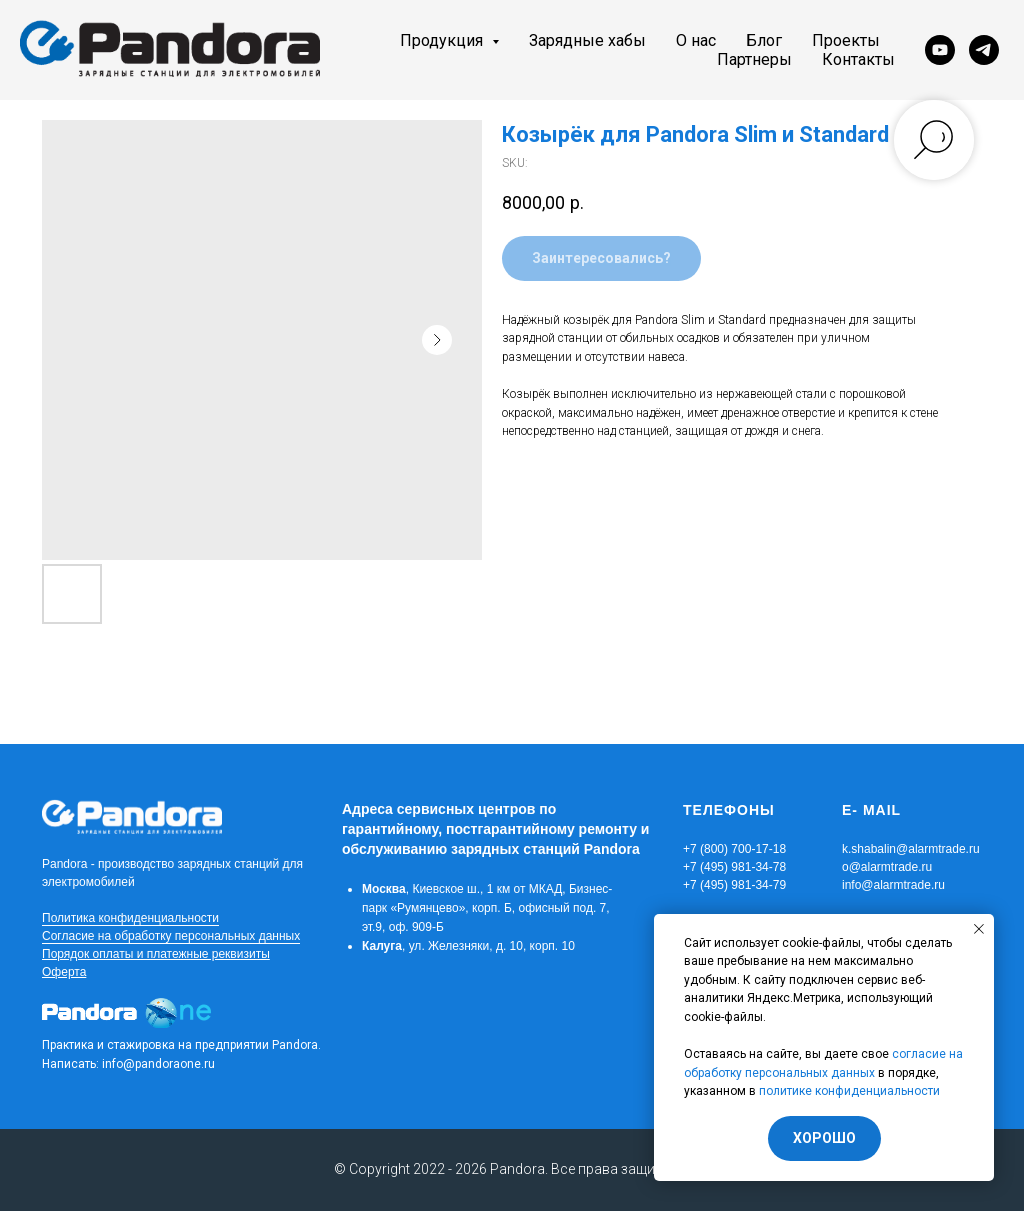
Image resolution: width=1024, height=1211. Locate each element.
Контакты (858, 59)
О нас (696, 40)
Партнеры (754, 59)
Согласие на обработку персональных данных (171, 936)
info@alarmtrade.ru (893, 885)
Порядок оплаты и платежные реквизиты (156, 954)
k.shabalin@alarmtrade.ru (911, 849)
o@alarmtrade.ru (887, 867)
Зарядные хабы (587, 40)
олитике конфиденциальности (853, 1091)
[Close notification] (979, 929)
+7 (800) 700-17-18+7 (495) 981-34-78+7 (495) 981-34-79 (734, 867)
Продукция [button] (443, 40)
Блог (764, 40)
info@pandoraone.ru (158, 1064)
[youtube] (940, 50)
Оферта (64, 972)
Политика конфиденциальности (130, 918)
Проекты (846, 40)
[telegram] (984, 50)
